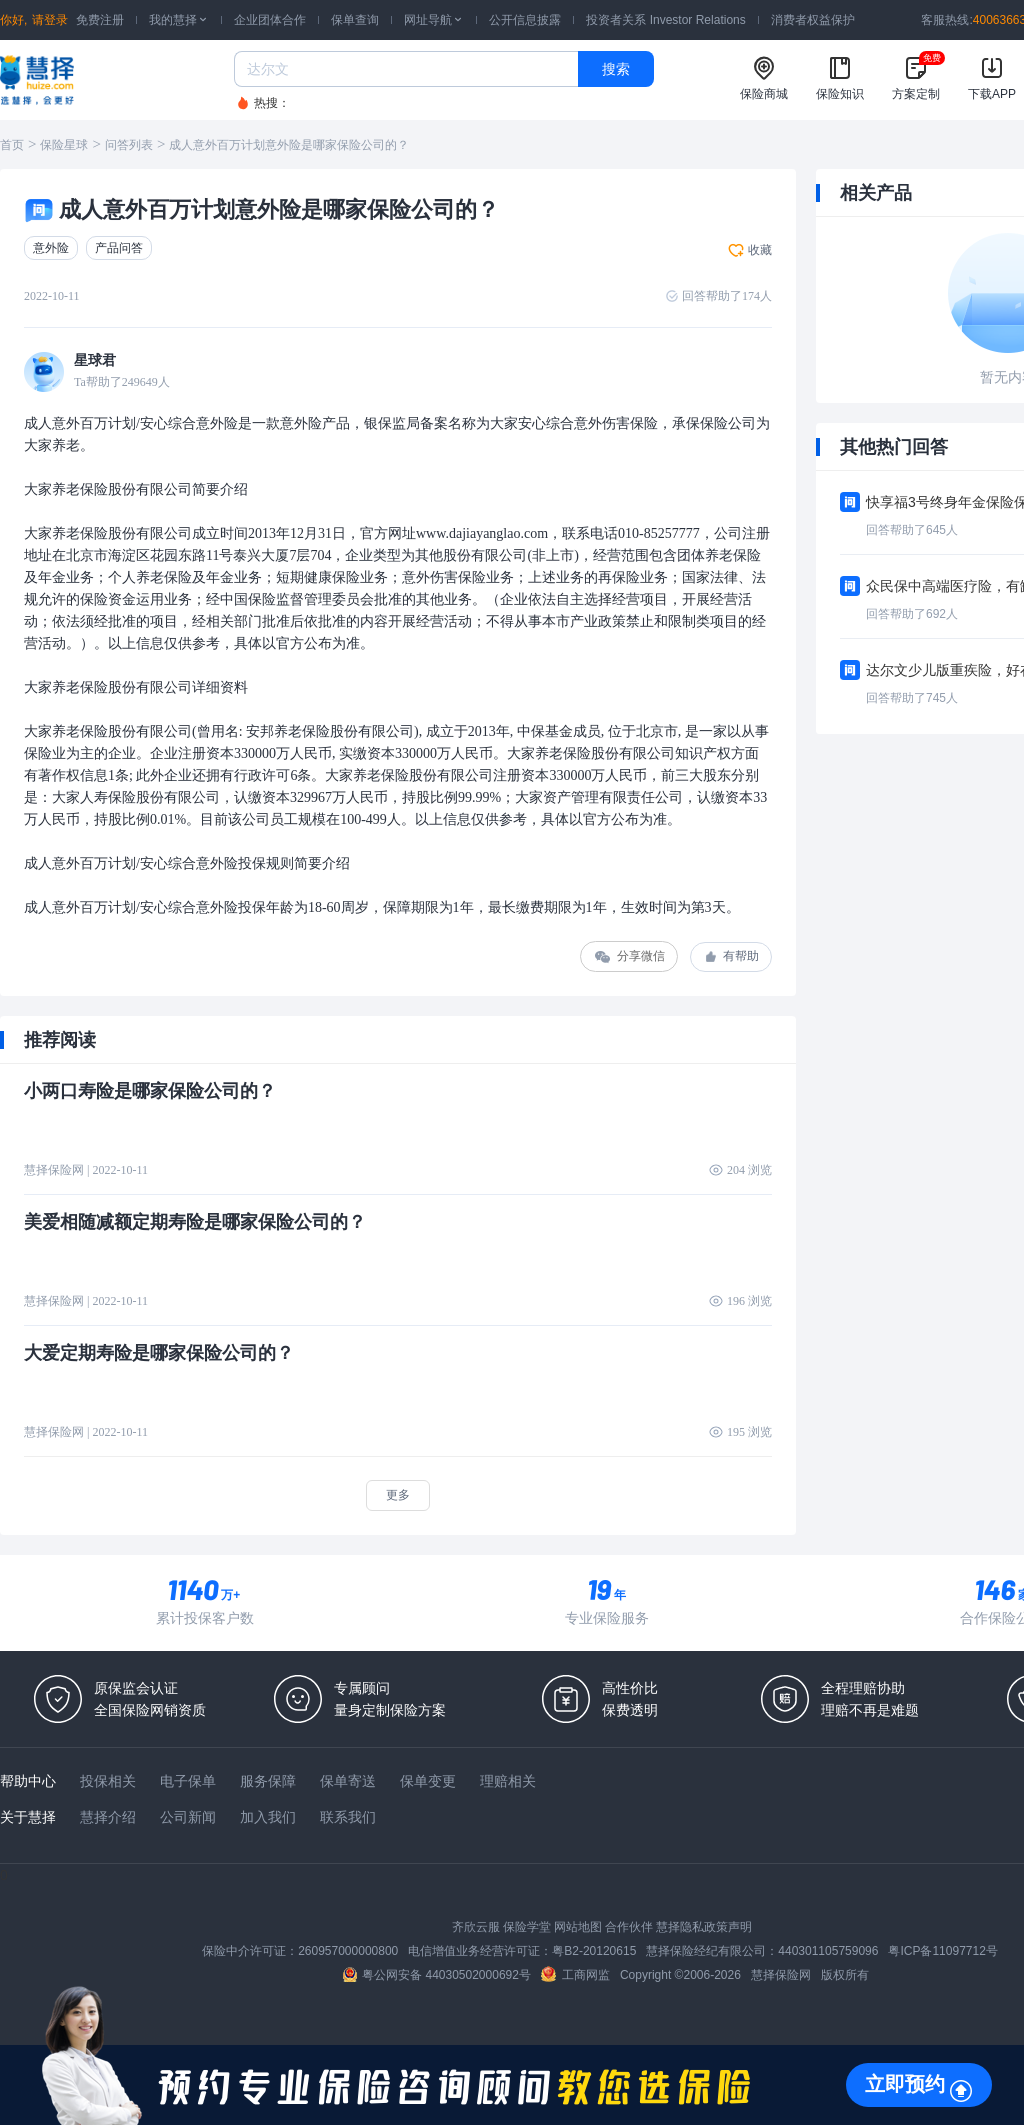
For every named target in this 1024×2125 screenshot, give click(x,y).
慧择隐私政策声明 (704, 1927)
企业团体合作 (270, 20)
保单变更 (428, 1781)
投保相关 (108, 1781)
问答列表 (129, 145)
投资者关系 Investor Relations (665, 20)
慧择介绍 (108, 1817)
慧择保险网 (781, 1975)
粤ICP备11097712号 (942, 1951)
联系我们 (348, 1817)
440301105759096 (828, 1951)
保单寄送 (348, 1781)
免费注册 (100, 20)
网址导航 (434, 20)
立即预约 (905, 2084)
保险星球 (64, 145)
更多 (398, 1495)
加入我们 (268, 1817)
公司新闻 (188, 1817)
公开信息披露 (525, 20)
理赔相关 (508, 1781)
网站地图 (578, 1927)
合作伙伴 (629, 1927)
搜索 (616, 69)
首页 (12, 145)
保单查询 (355, 20)
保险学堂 (527, 1927)
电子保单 (188, 1781)
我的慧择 (179, 20)
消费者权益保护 (813, 20)
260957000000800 (348, 1951)
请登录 (50, 20)
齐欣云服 (476, 1927)
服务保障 (268, 1781)
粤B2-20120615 (594, 1951)
